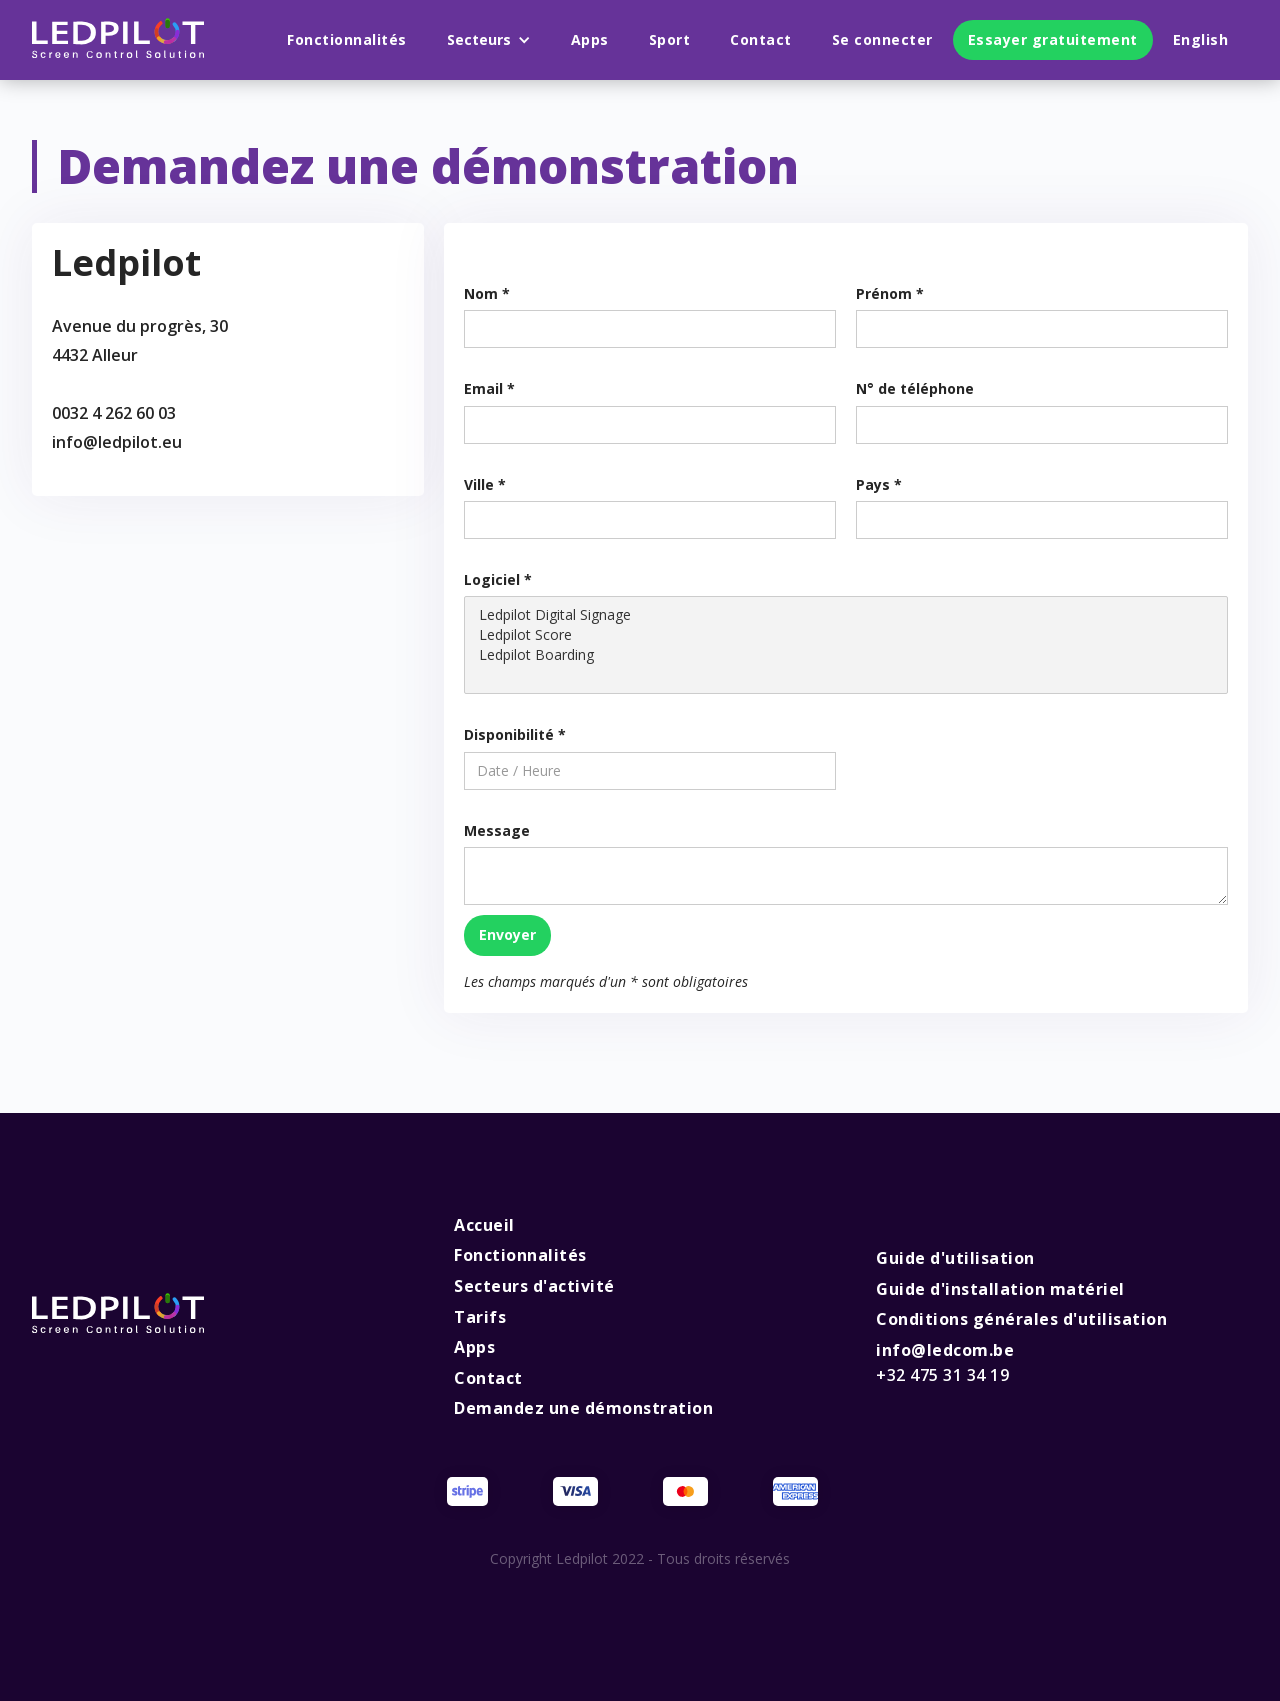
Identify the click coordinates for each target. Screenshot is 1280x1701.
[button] (489, 40)
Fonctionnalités (347, 39)
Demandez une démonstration (583, 1408)
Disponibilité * (515, 734)
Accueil (484, 1225)
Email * (489, 388)
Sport (670, 39)
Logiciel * (498, 579)
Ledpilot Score (846, 635)
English (1201, 39)
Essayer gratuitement (1053, 39)
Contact (761, 39)
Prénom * (890, 293)
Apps (590, 39)
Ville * (485, 484)
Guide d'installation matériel (1000, 1289)
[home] (118, 40)
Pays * (879, 484)
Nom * (487, 293)
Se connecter (882, 39)
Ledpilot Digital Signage (846, 615)
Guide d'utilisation (955, 1258)
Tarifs (480, 1317)
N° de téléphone (915, 388)
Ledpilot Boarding (846, 655)
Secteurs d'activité (534, 1286)
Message (497, 830)
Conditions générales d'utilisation (1021, 1319)
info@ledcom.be (945, 1363)
